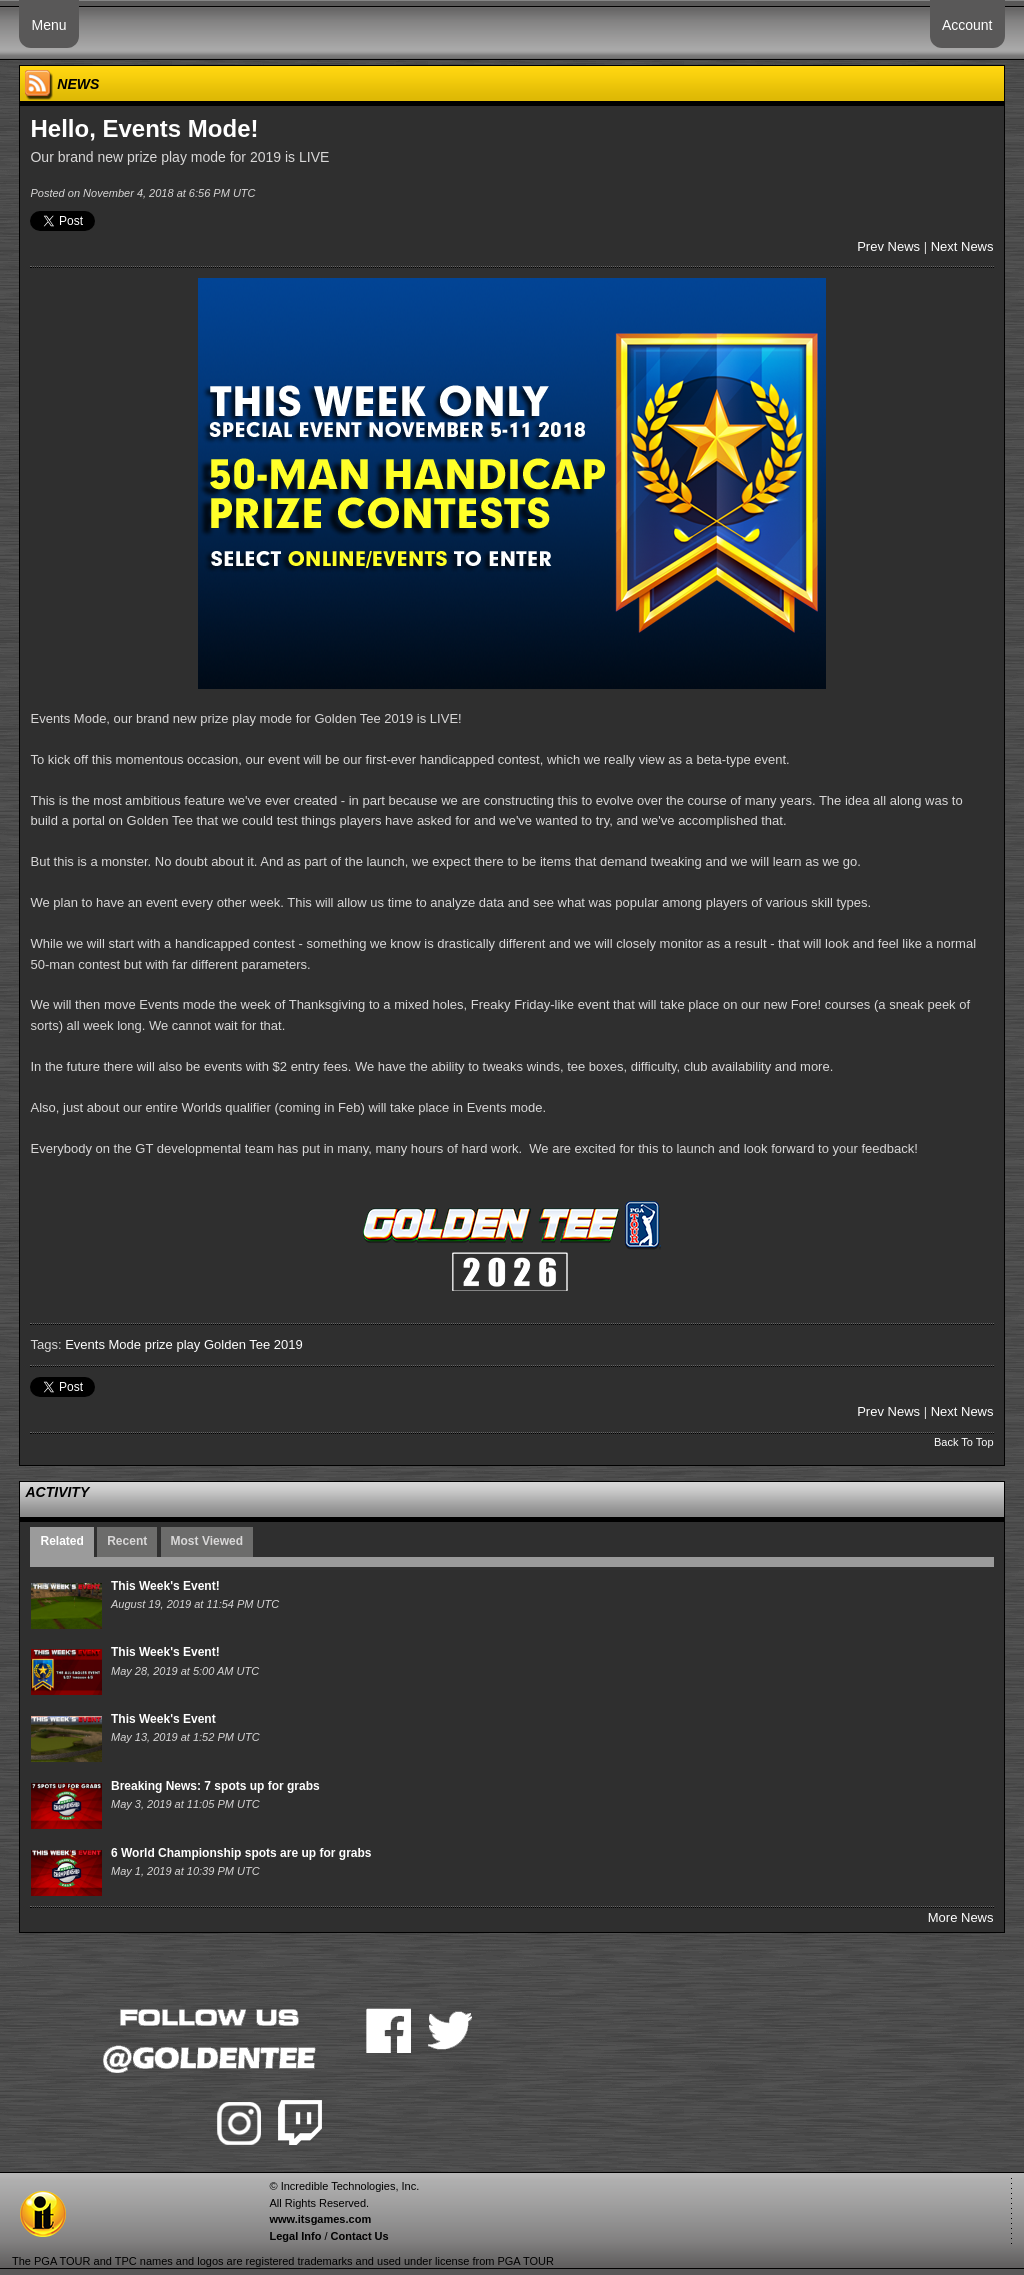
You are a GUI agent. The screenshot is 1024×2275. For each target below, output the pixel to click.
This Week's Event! (165, 1586)
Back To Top (964, 1442)
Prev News (888, 246)
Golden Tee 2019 (253, 1344)
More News (961, 1917)
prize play (173, 1344)
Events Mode (103, 1344)
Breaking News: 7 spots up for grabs (215, 1786)
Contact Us (360, 2236)
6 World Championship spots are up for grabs (241, 1853)
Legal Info (295, 2236)
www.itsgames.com (320, 2219)
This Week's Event (163, 1719)
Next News (962, 246)
